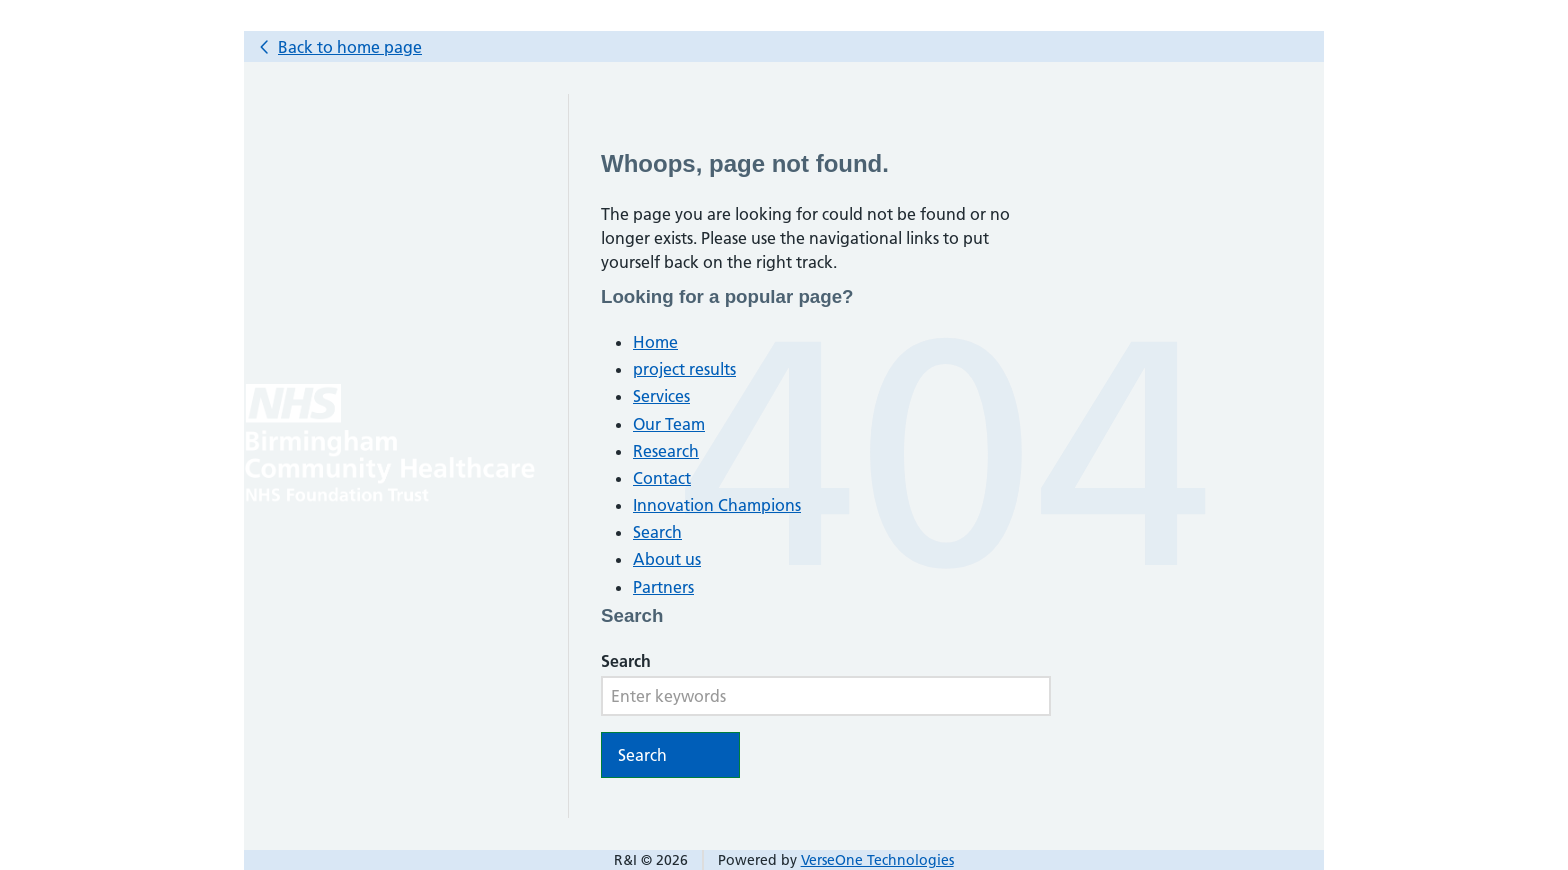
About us (667, 559)
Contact (662, 478)
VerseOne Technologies (877, 860)
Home (655, 342)
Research (666, 451)
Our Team (669, 424)
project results (684, 369)
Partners (663, 587)
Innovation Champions (717, 505)
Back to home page (350, 47)
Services (661, 396)
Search (657, 532)
